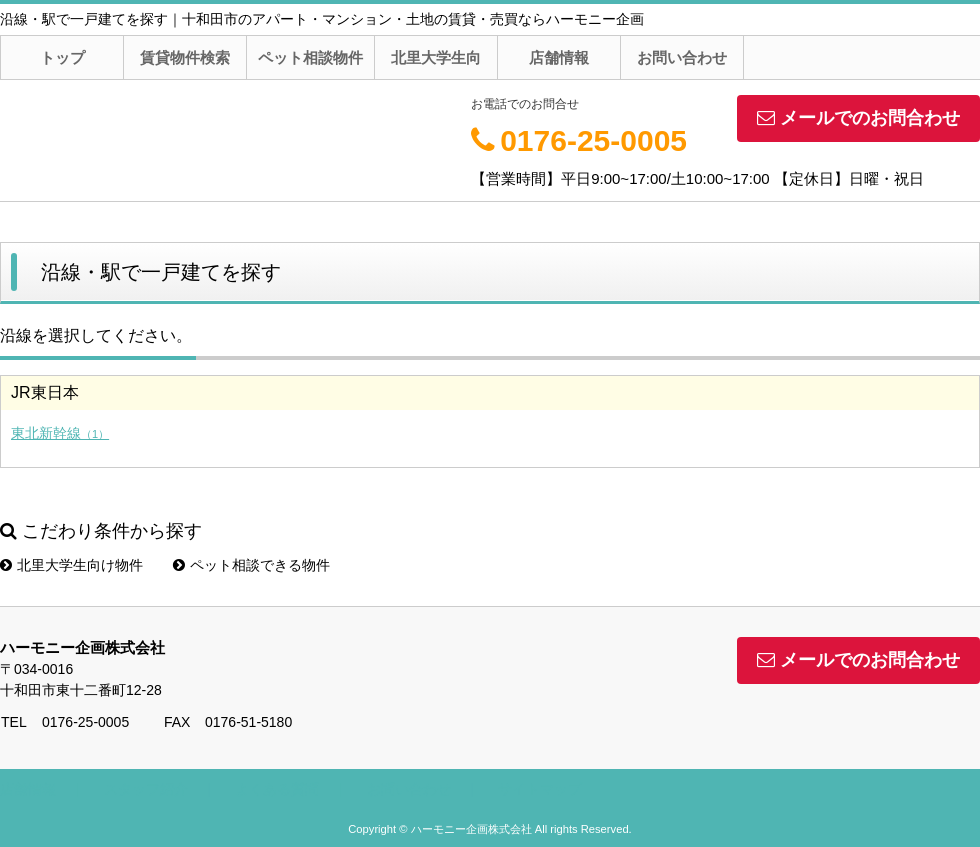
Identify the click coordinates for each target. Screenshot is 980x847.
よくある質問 (277, 789)
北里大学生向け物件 (71, 565)
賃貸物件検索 (185, 57)
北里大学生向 (436, 57)
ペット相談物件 (310, 57)
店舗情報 (559, 57)
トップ (62, 57)
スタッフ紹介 (146, 789)
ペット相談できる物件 (251, 565)
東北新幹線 (60, 433)
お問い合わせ (682, 57)
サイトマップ (540, 789)
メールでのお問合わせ (858, 118)
